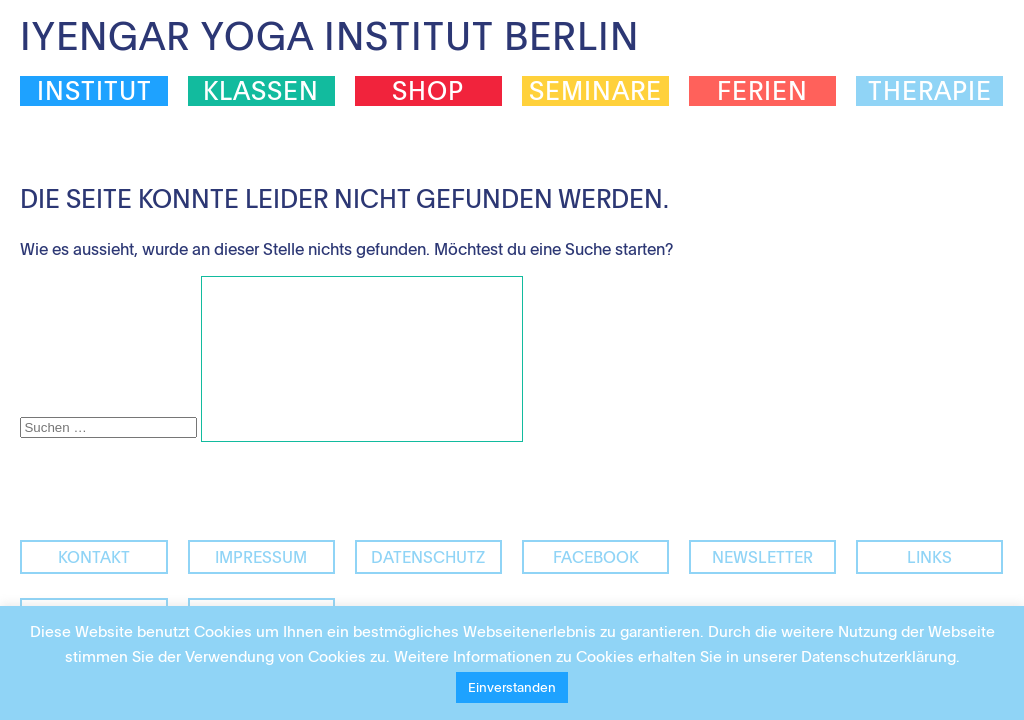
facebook (596, 557)
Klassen (261, 91)
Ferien (762, 91)
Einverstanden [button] (512, 687)
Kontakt (94, 557)
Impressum (261, 557)
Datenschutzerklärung (878, 656)
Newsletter (762, 557)
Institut (94, 91)
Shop (428, 91)
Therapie (930, 91)
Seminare (595, 91)
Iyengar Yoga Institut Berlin (329, 35)
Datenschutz (428, 557)
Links (929, 557)
